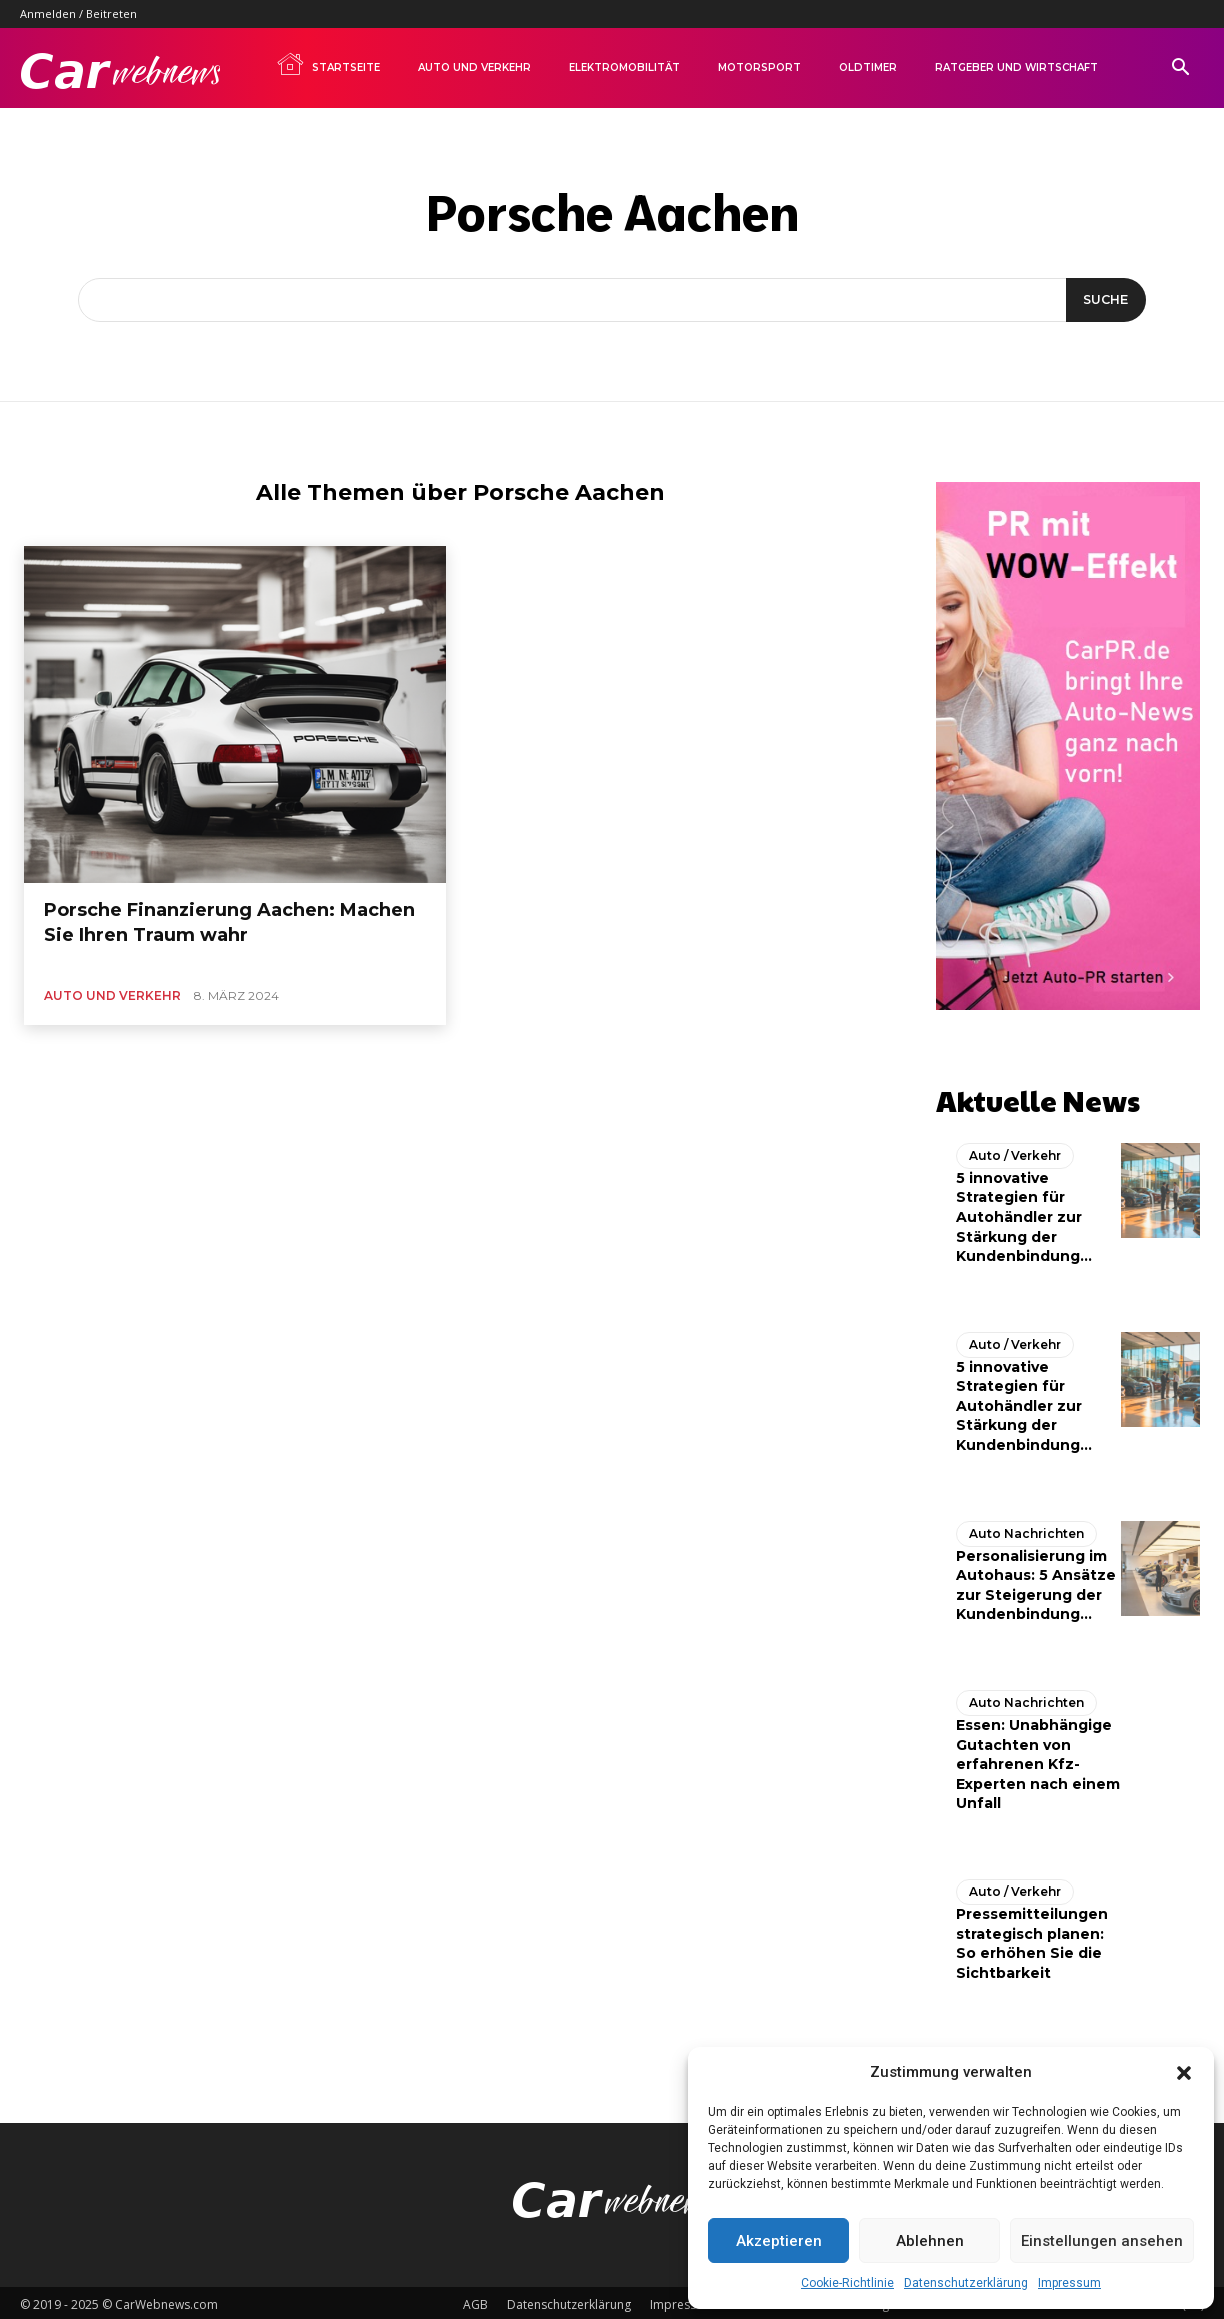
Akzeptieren (779, 2241)
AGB (475, 2300)
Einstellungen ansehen (1102, 2241)
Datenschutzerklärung (966, 2283)
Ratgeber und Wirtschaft (1016, 67)
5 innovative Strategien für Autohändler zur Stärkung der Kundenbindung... (1024, 1212)
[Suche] (1102, 300)
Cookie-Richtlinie (847, 2283)
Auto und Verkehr (474, 67)
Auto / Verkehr (1015, 1150)
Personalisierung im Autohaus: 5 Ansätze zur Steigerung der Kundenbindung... (1036, 1580)
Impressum (1069, 2283)
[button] (1184, 2073)
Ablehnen (930, 2241)
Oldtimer (868, 67)
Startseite (328, 64)
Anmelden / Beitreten (78, 13)
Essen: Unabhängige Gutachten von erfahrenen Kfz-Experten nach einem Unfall (1038, 1759)
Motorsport (759, 67)
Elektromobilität (624, 67)
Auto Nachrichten (1026, 1528)
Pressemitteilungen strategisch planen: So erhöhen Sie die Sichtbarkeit (1032, 1938)
